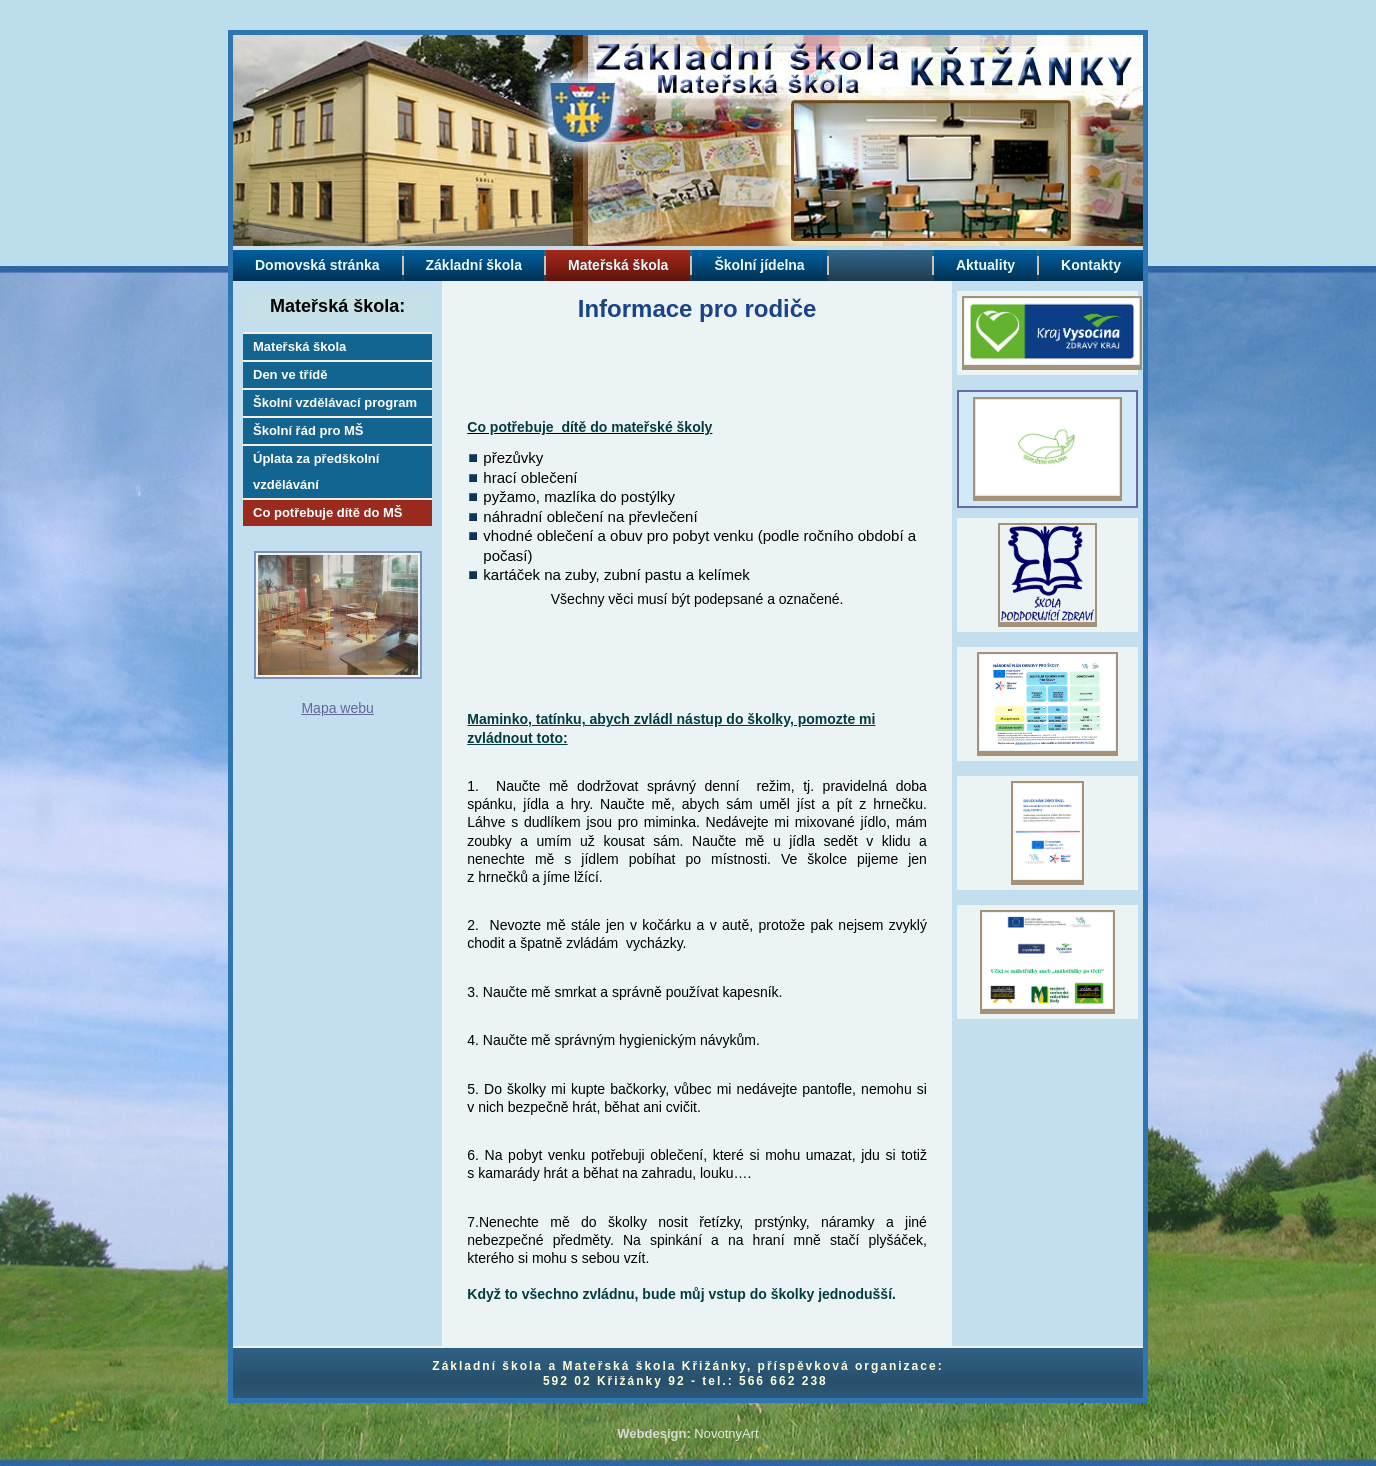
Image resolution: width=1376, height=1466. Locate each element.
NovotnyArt (726, 1433)
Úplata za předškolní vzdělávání (316, 471)
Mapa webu (337, 708)
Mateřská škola (299, 346)
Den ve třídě (290, 374)
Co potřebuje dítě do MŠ (328, 512)
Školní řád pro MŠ (308, 430)
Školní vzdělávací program (335, 402)
